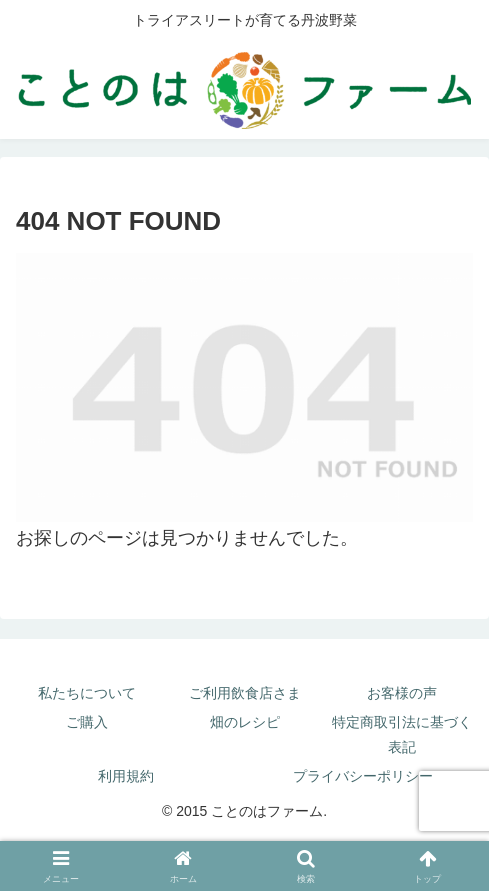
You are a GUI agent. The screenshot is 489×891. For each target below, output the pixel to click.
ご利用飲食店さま (245, 693)
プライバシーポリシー (363, 776)
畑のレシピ (245, 722)
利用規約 (126, 776)
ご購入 (87, 722)
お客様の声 (402, 693)
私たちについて (87, 693)
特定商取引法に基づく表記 (402, 734)
